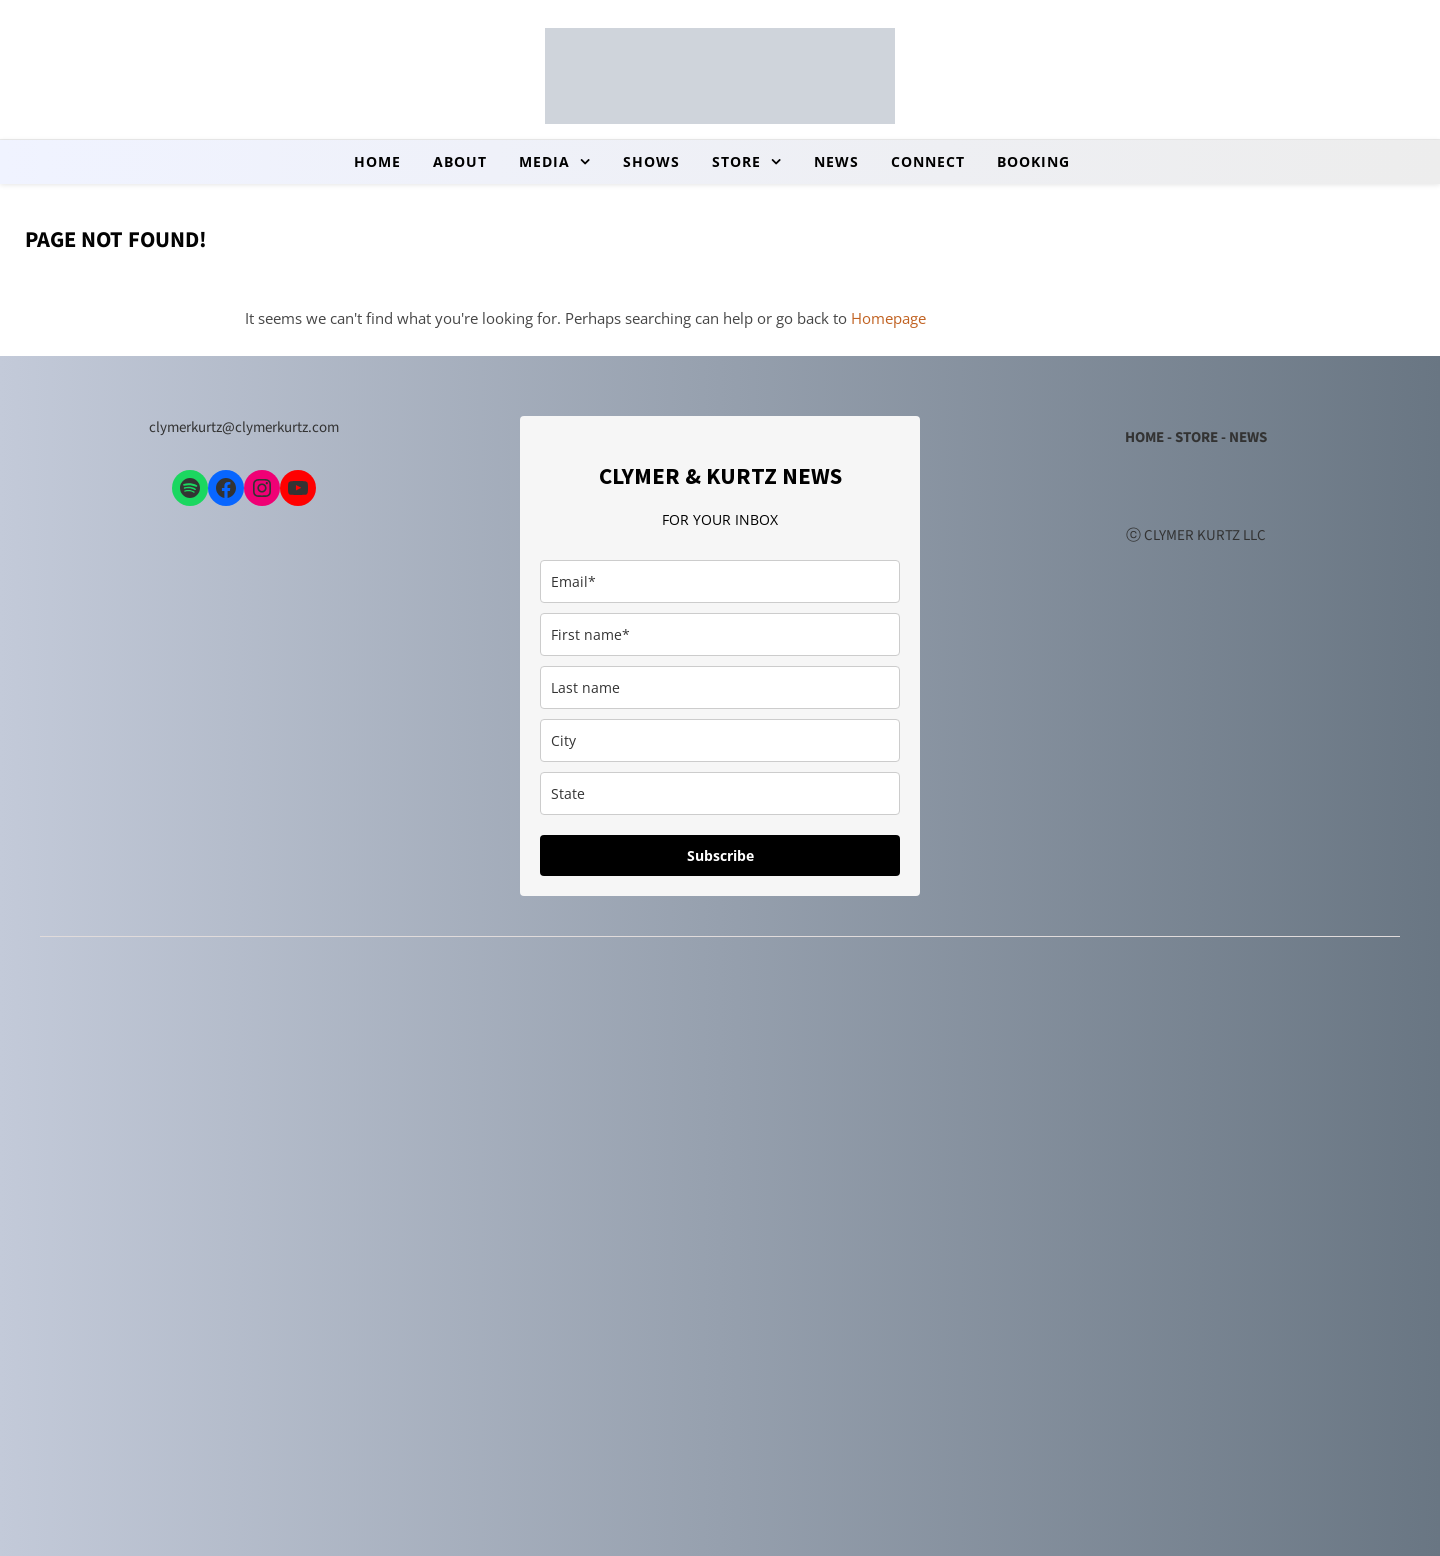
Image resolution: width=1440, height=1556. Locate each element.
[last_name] (720, 687)
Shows (651, 161)
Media (544, 161)
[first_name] (720, 634)
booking (1033, 161)
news (836, 161)
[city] (720, 740)
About (460, 161)
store (736, 161)
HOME (1144, 437)
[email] (720, 581)
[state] (720, 793)
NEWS (1248, 437)
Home (377, 161)
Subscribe (720, 855)
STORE (1196, 437)
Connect (928, 161)
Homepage (888, 318)
